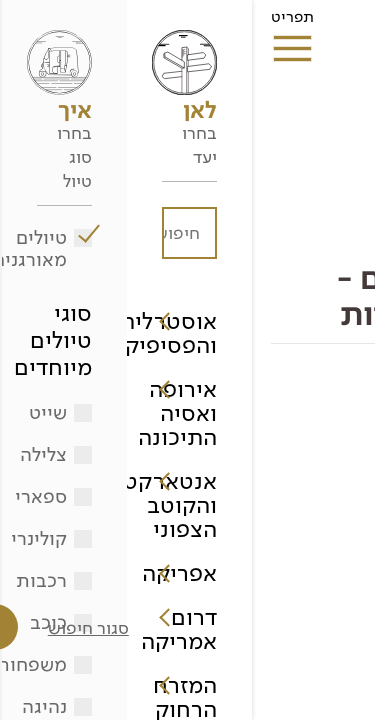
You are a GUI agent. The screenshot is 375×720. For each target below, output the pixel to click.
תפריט (40, 23)
